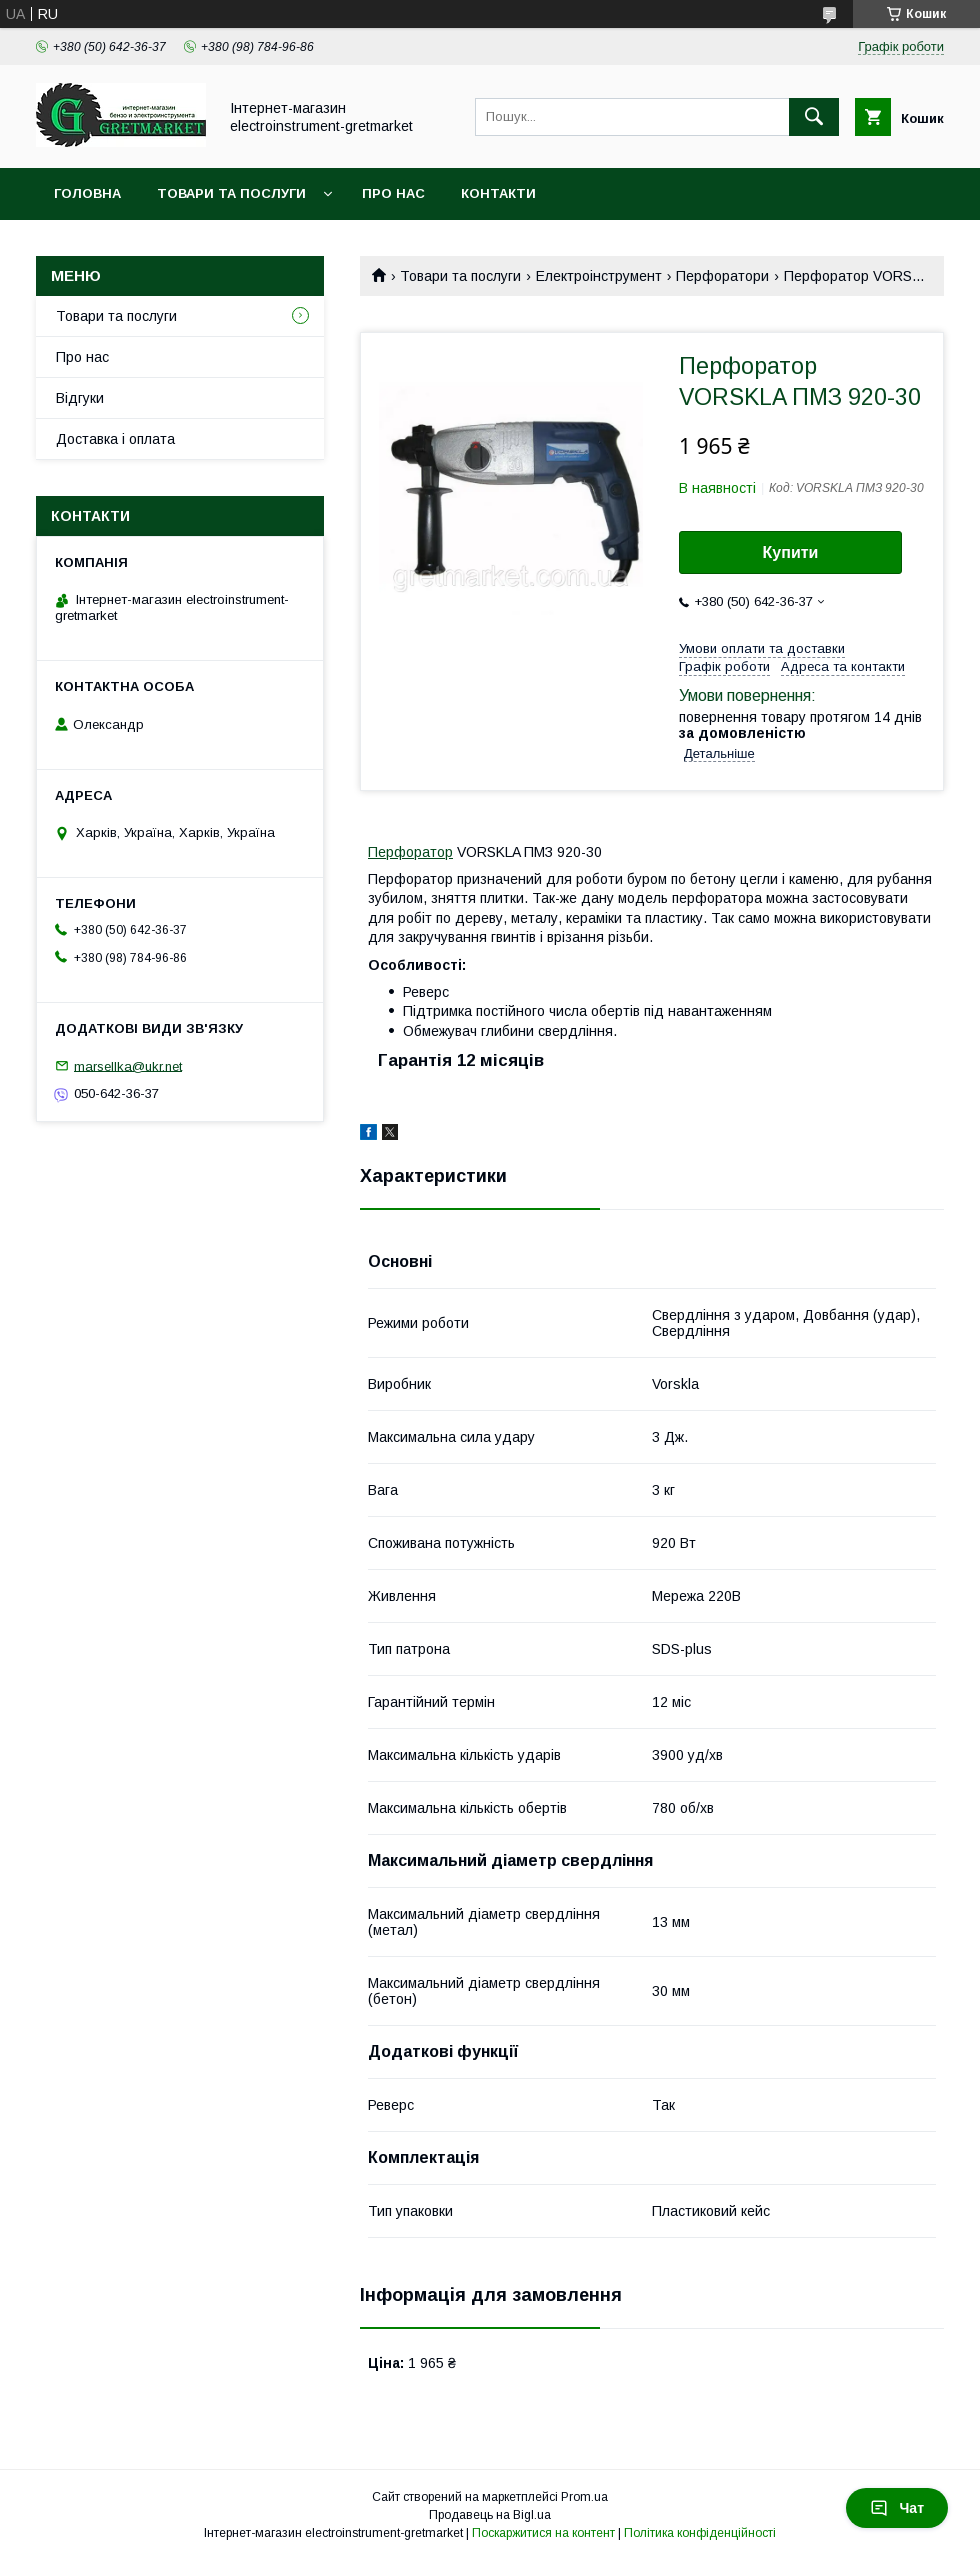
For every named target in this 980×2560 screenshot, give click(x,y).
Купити (791, 552)
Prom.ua (584, 2497)
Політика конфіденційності (700, 2533)
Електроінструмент (599, 276)
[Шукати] (814, 117)
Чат (897, 2508)
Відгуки (80, 398)
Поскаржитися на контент (543, 2533)
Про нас (393, 193)
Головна (87, 193)
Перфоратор (410, 852)
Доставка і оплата (115, 439)
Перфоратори (722, 276)
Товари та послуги (231, 193)
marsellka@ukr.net (128, 1065)
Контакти (498, 193)
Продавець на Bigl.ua (490, 2515)
